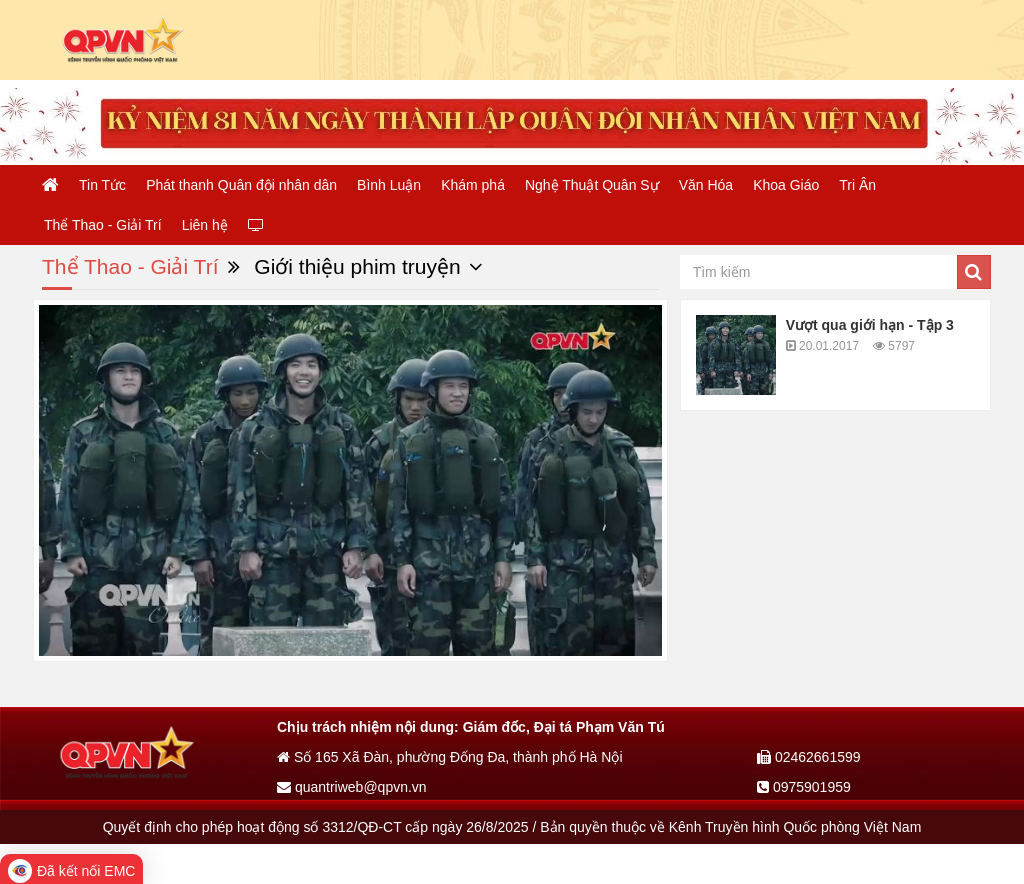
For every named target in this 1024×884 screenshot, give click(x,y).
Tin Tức (102, 185)
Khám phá (473, 185)
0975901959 (804, 787)
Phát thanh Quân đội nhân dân (241, 185)
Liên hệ (205, 225)
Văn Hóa (706, 185)
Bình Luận (389, 185)
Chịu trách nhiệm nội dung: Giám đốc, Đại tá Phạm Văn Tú (471, 727)
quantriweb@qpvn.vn (352, 787)
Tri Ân (857, 185)
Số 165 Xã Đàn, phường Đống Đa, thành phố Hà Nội (450, 757)
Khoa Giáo (786, 185)
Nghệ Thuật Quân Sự (592, 185)
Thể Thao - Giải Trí (103, 225)
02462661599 (809, 757)
